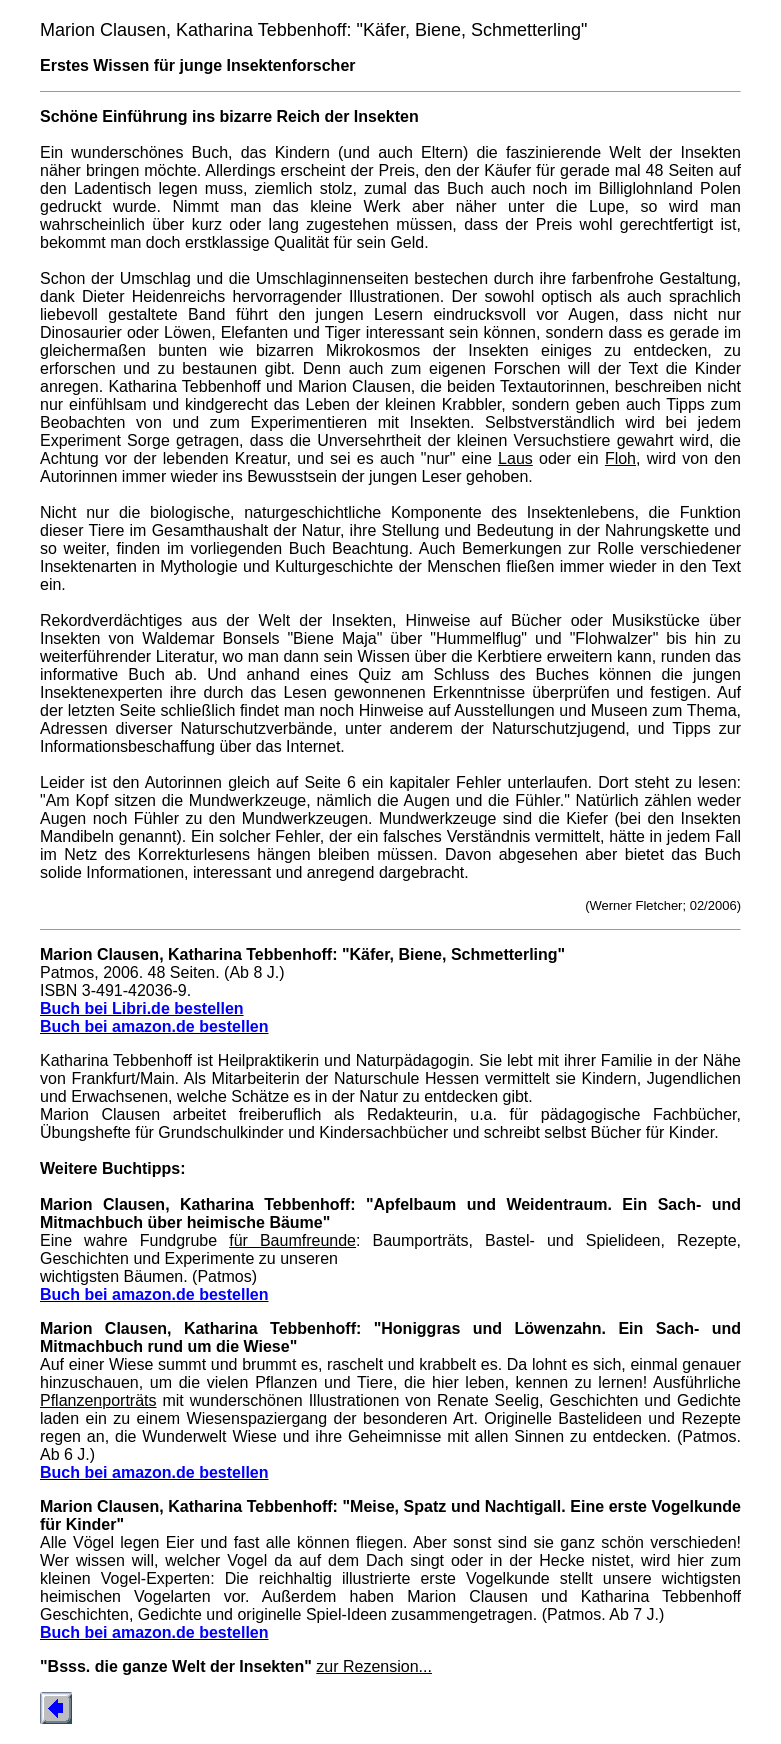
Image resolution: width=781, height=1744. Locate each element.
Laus (515, 458)
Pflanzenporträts (98, 1400)
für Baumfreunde (292, 1240)
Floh (620, 458)
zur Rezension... (374, 1666)
